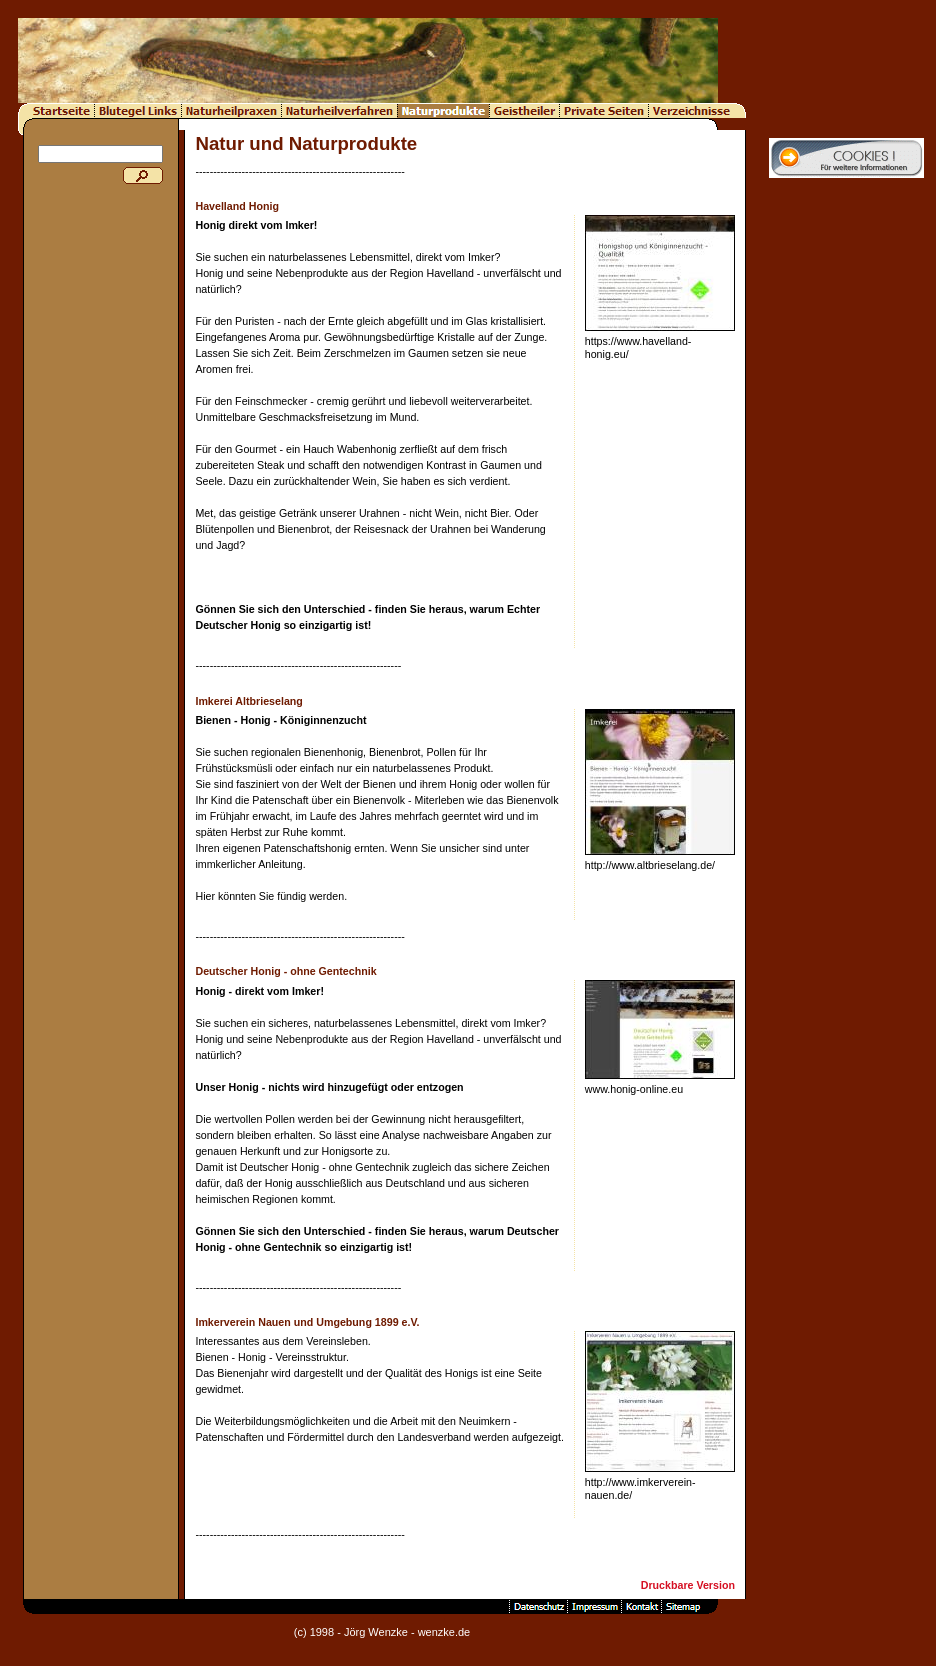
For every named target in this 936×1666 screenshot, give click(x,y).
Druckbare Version (688, 1585)
